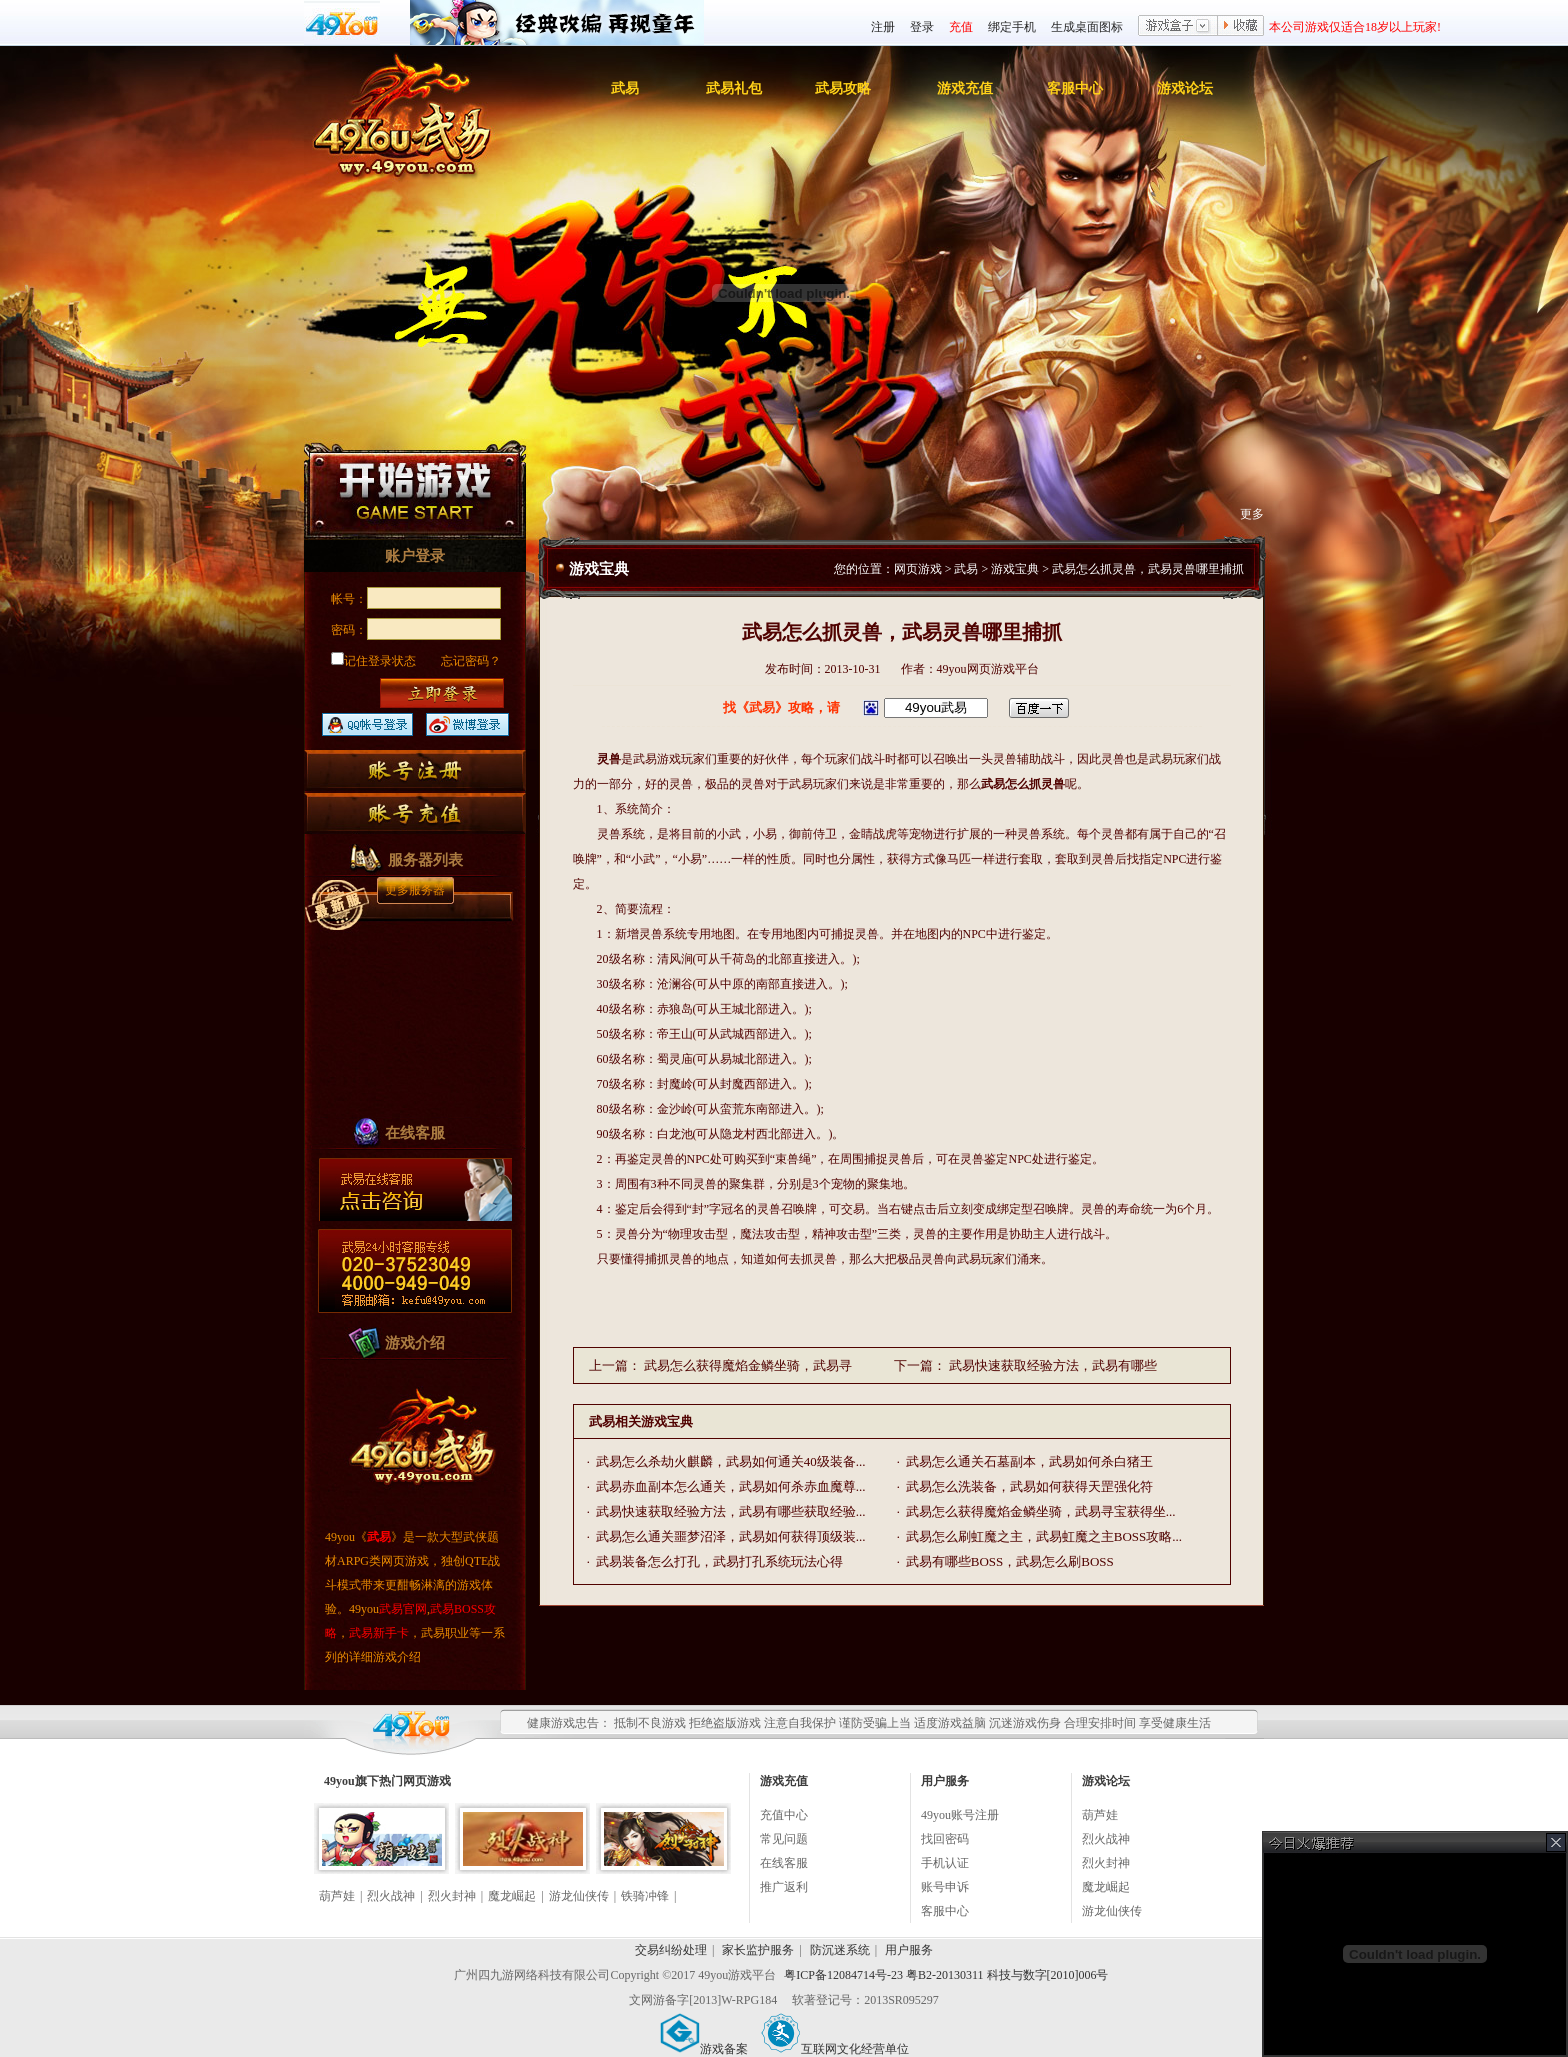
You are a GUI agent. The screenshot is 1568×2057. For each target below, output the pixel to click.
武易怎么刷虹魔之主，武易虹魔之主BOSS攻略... (1044, 1536)
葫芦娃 (337, 1896)
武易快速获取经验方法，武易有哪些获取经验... (731, 1511)
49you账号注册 (960, 1815)
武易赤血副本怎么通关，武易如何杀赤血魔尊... (731, 1486)
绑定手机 (1012, 27)
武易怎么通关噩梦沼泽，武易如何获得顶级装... (731, 1536)
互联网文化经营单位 (835, 2049)
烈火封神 (452, 1896)
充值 (961, 27)
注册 (883, 27)
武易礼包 (734, 88)
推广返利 (784, 1887)
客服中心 (1075, 88)
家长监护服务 (758, 1950)
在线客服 (784, 1863)
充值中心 (784, 1815)
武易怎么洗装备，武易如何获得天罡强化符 (1029, 1486)
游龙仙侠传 (579, 1896)
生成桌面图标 (1087, 27)
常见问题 (784, 1839)
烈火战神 (391, 1896)
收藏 (1241, 27)
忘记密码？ (471, 661)
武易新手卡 (379, 1633)
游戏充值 (965, 88)
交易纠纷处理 (671, 1950)
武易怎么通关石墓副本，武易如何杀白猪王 (1029, 1461)
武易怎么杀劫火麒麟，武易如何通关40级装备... (731, 1461)
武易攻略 (843, 88)
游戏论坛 (1185, 88)
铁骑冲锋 (645, 1896)
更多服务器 (415, 890)
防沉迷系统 (840, 1950)
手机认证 (945, 1863)
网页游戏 (918, 569)
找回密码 (945, 1839)
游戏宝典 (1015, 569)
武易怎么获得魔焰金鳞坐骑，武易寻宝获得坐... (1041, 1511)
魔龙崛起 (512, 1896)
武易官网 (403, 1609)
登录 (922, 27)
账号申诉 (945, 1887)
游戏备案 (704, 2049)
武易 (625, 88)
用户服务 (909, 1950)
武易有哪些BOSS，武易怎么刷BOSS (1010, 1561)
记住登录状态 (373, 661)
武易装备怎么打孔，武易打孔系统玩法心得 (719, 1561)
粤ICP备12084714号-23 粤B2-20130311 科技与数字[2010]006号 (946, 1975)
